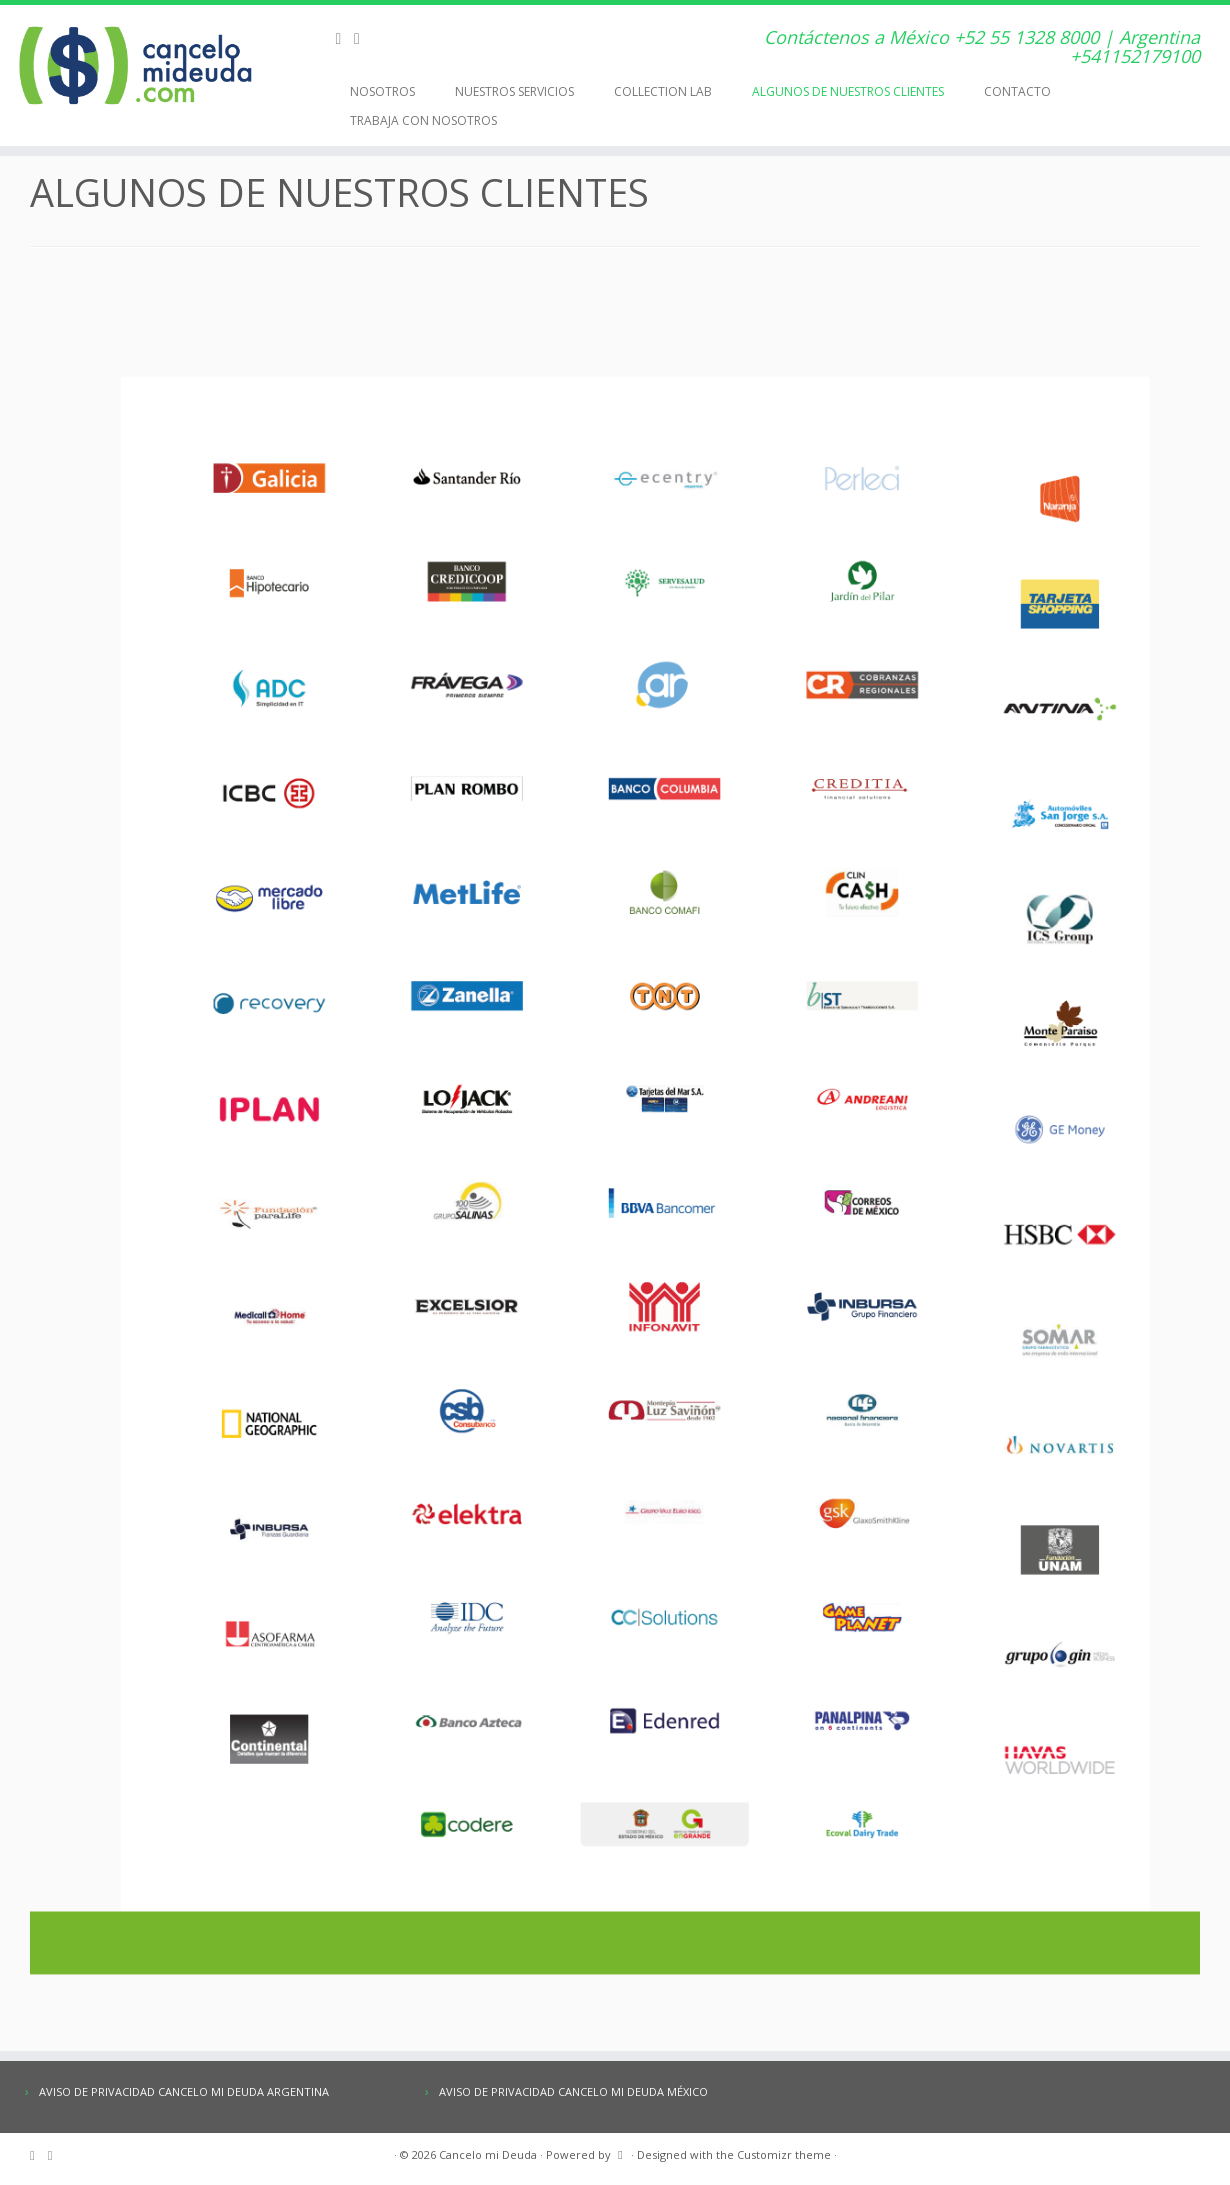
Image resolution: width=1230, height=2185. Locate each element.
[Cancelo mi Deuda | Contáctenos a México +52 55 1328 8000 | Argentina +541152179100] (142, 65)
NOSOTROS (382, 91)
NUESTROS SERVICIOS (514, 91)
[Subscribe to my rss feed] (344, 38)
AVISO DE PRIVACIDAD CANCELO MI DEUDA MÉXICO (573, 2091)
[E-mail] (363, 38)
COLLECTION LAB (663, 91)
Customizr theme (784, 2154)
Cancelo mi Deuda (488, 2154)
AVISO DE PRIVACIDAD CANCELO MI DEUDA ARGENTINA (184, 2091)
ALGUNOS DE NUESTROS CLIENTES (848, 91)
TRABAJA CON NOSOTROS (423, 120)
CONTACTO (1017, 91)
